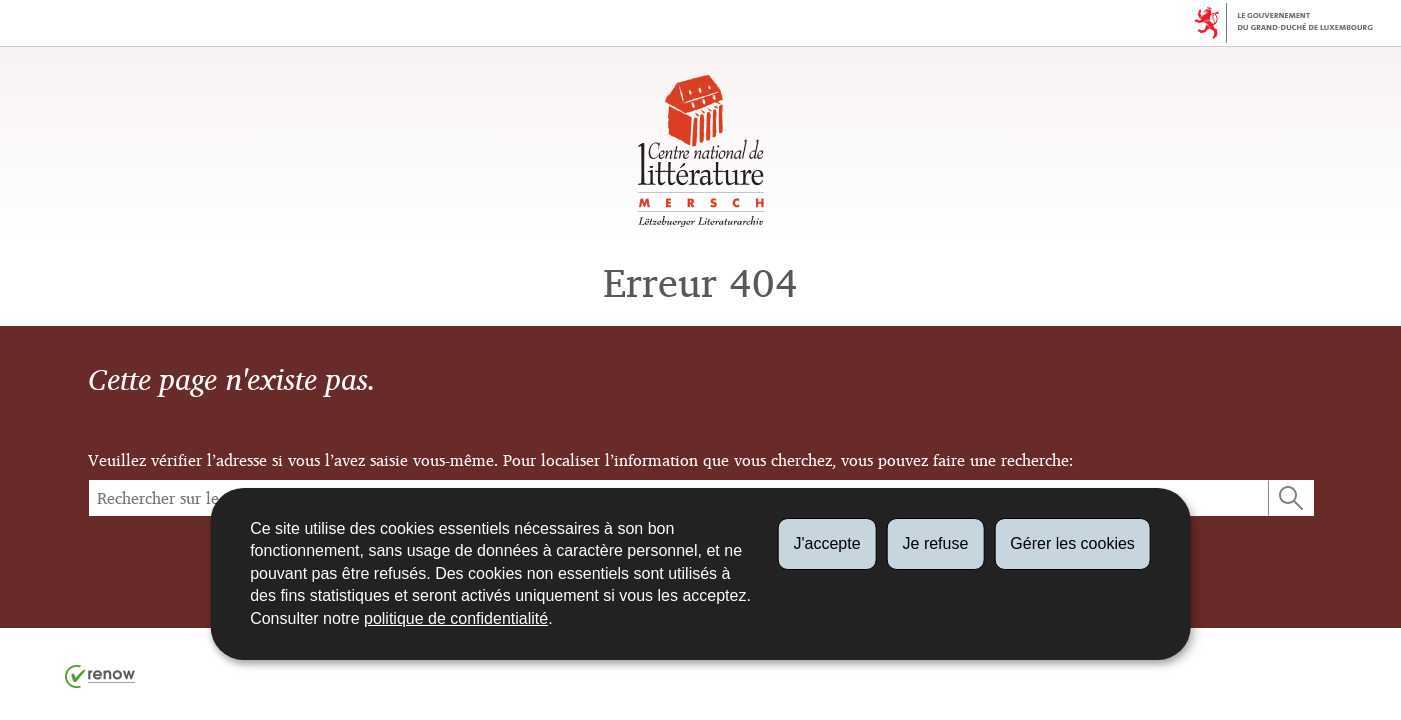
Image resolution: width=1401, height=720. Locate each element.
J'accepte (826, 543)
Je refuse (936, 543)
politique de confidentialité (456, 618)
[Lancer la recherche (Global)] (1291, 498)
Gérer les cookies (1072, 543)
